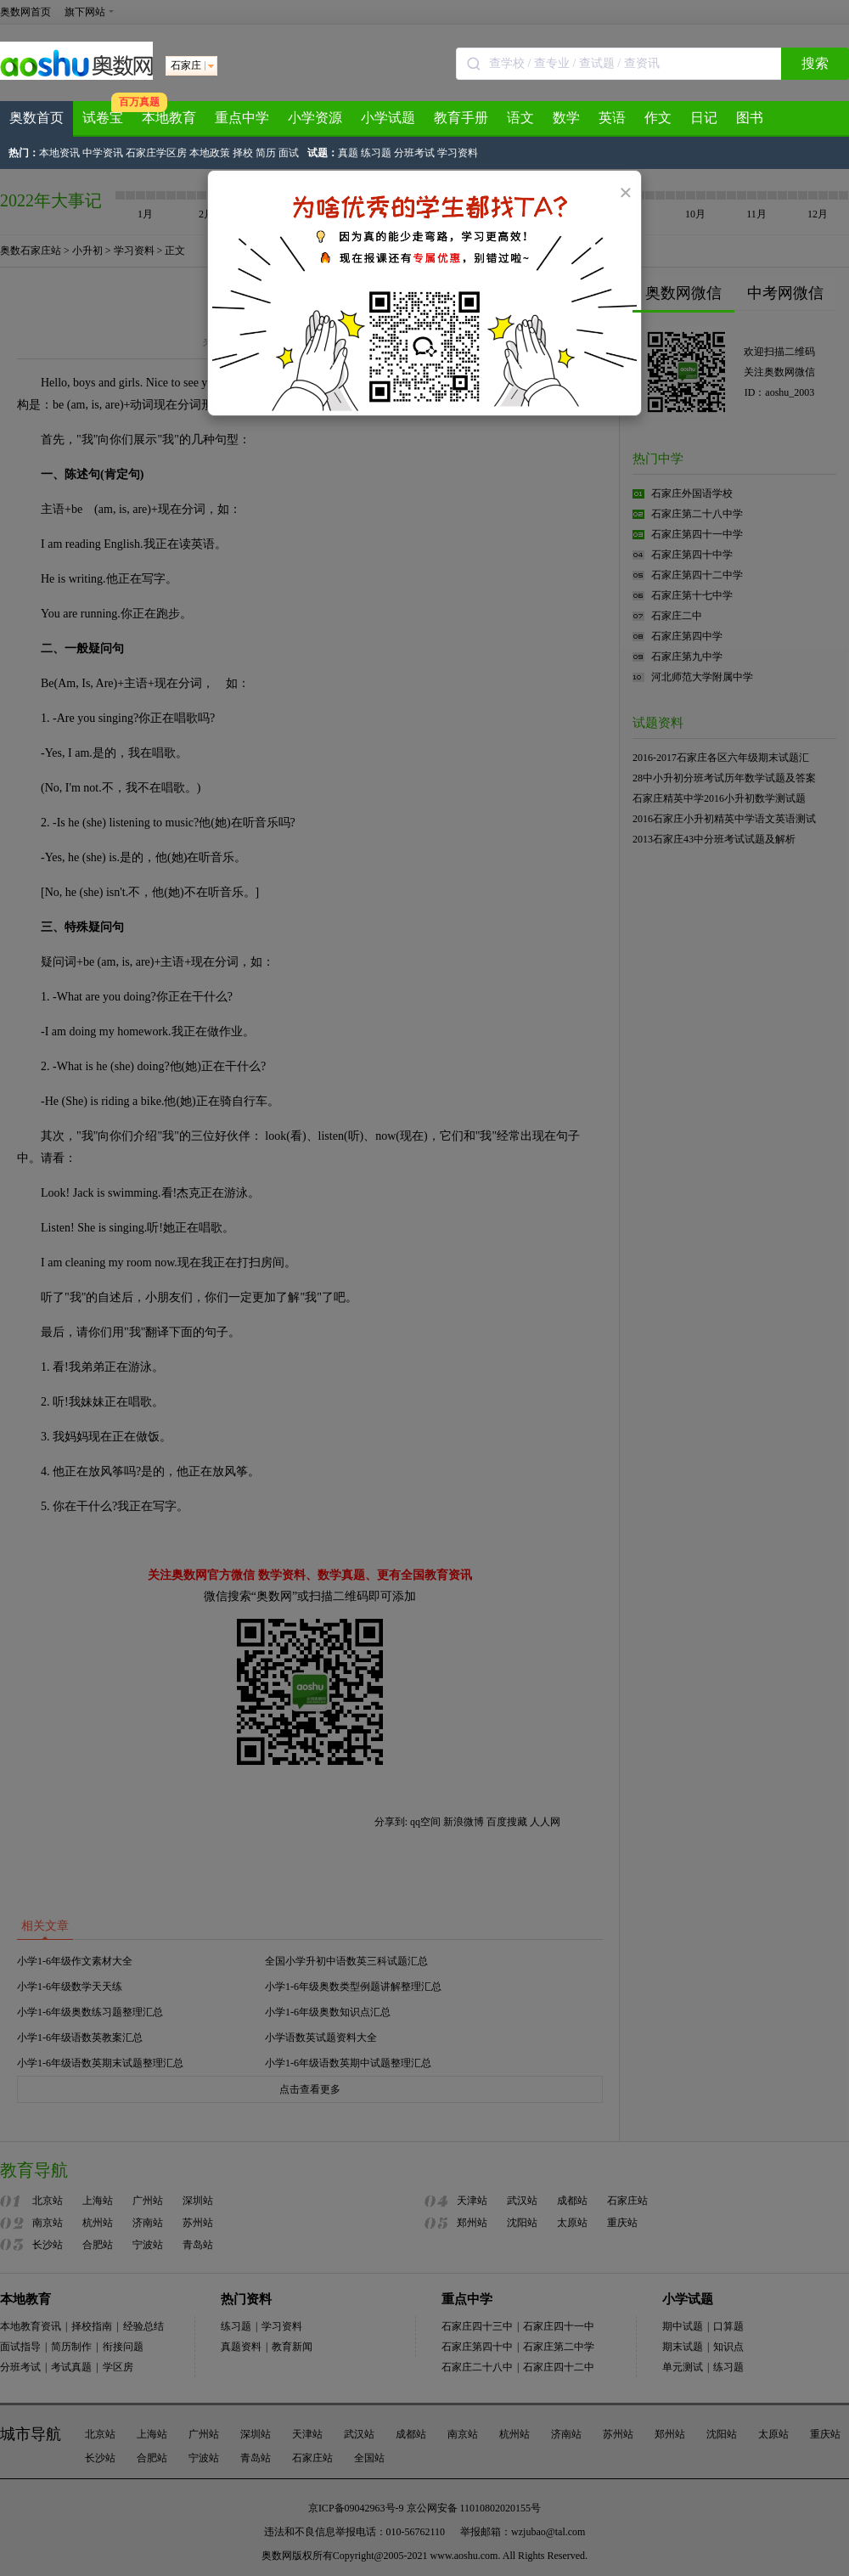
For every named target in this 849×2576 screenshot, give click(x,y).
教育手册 (461, 117)
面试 (288, 153)
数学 (566, 117)
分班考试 (414, 153)
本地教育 (169, 117)
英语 (612, 117)
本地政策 (209, 153)
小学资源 (315, 117)
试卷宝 (102, 117)
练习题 (376, 153)
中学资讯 (102, 153)
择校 (243, 153)
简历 (266, 153)
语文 (520, 117)
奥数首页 (36, 117)
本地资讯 (59, 153)
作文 (658, 117)
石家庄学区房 (156, 153)
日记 (703, 117)
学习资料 (457, 153)
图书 (749, 117)
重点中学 (242, 117)
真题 (348, 153)
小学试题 (388, 117)
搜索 (815, 63)
